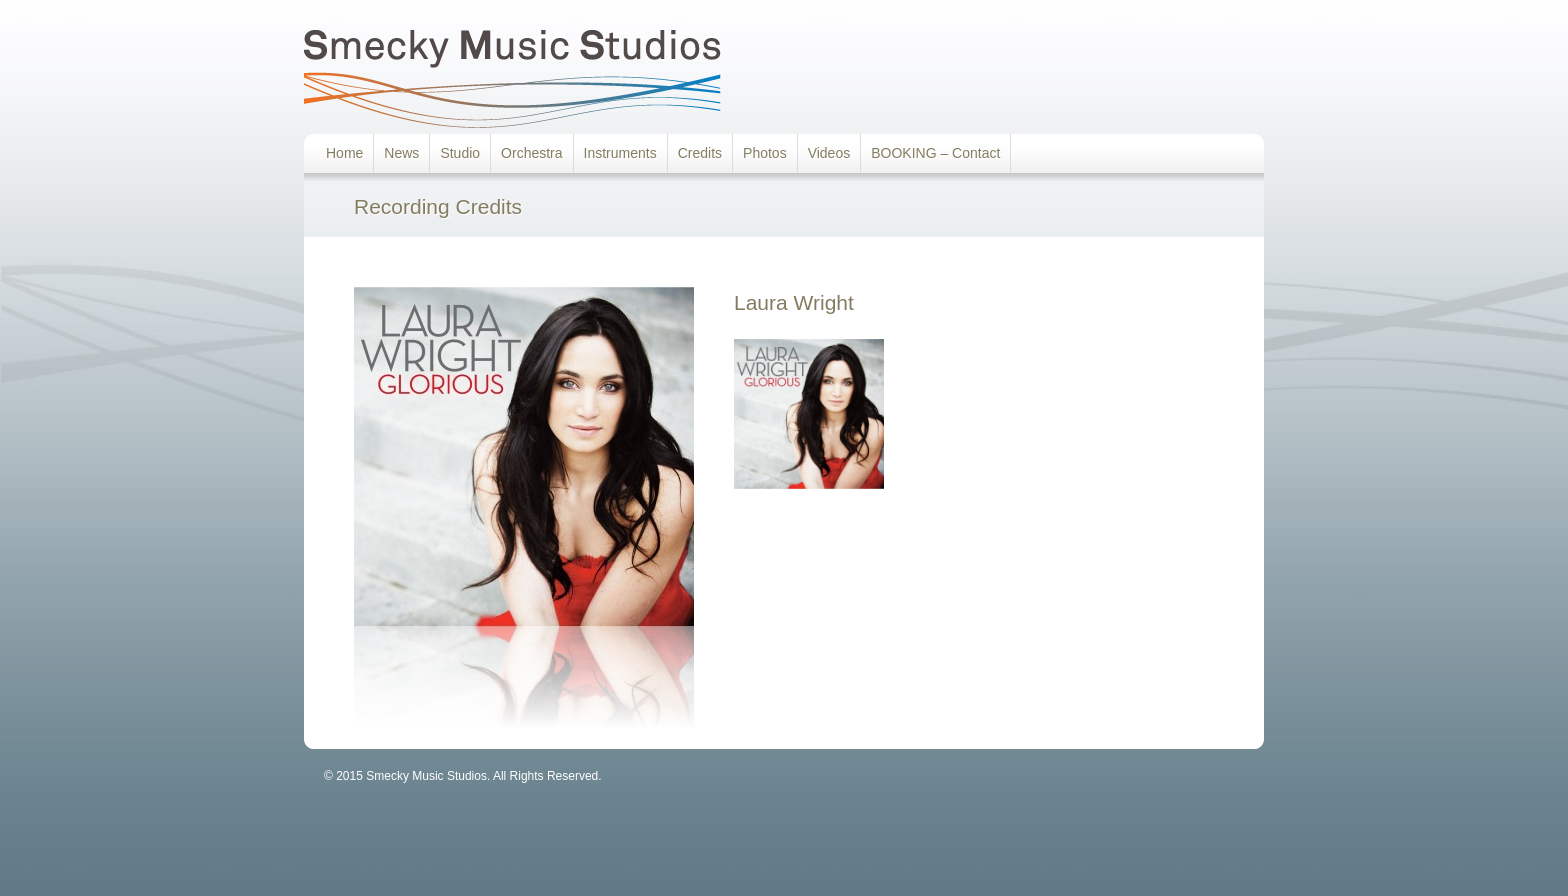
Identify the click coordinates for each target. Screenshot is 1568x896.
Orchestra (531, 153)
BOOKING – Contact (935, 153)
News (401, 153)
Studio (460, 153)
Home (344, 153)
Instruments (620, 153)
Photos (765, 153)
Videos (829, 153)
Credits (700, 153)
